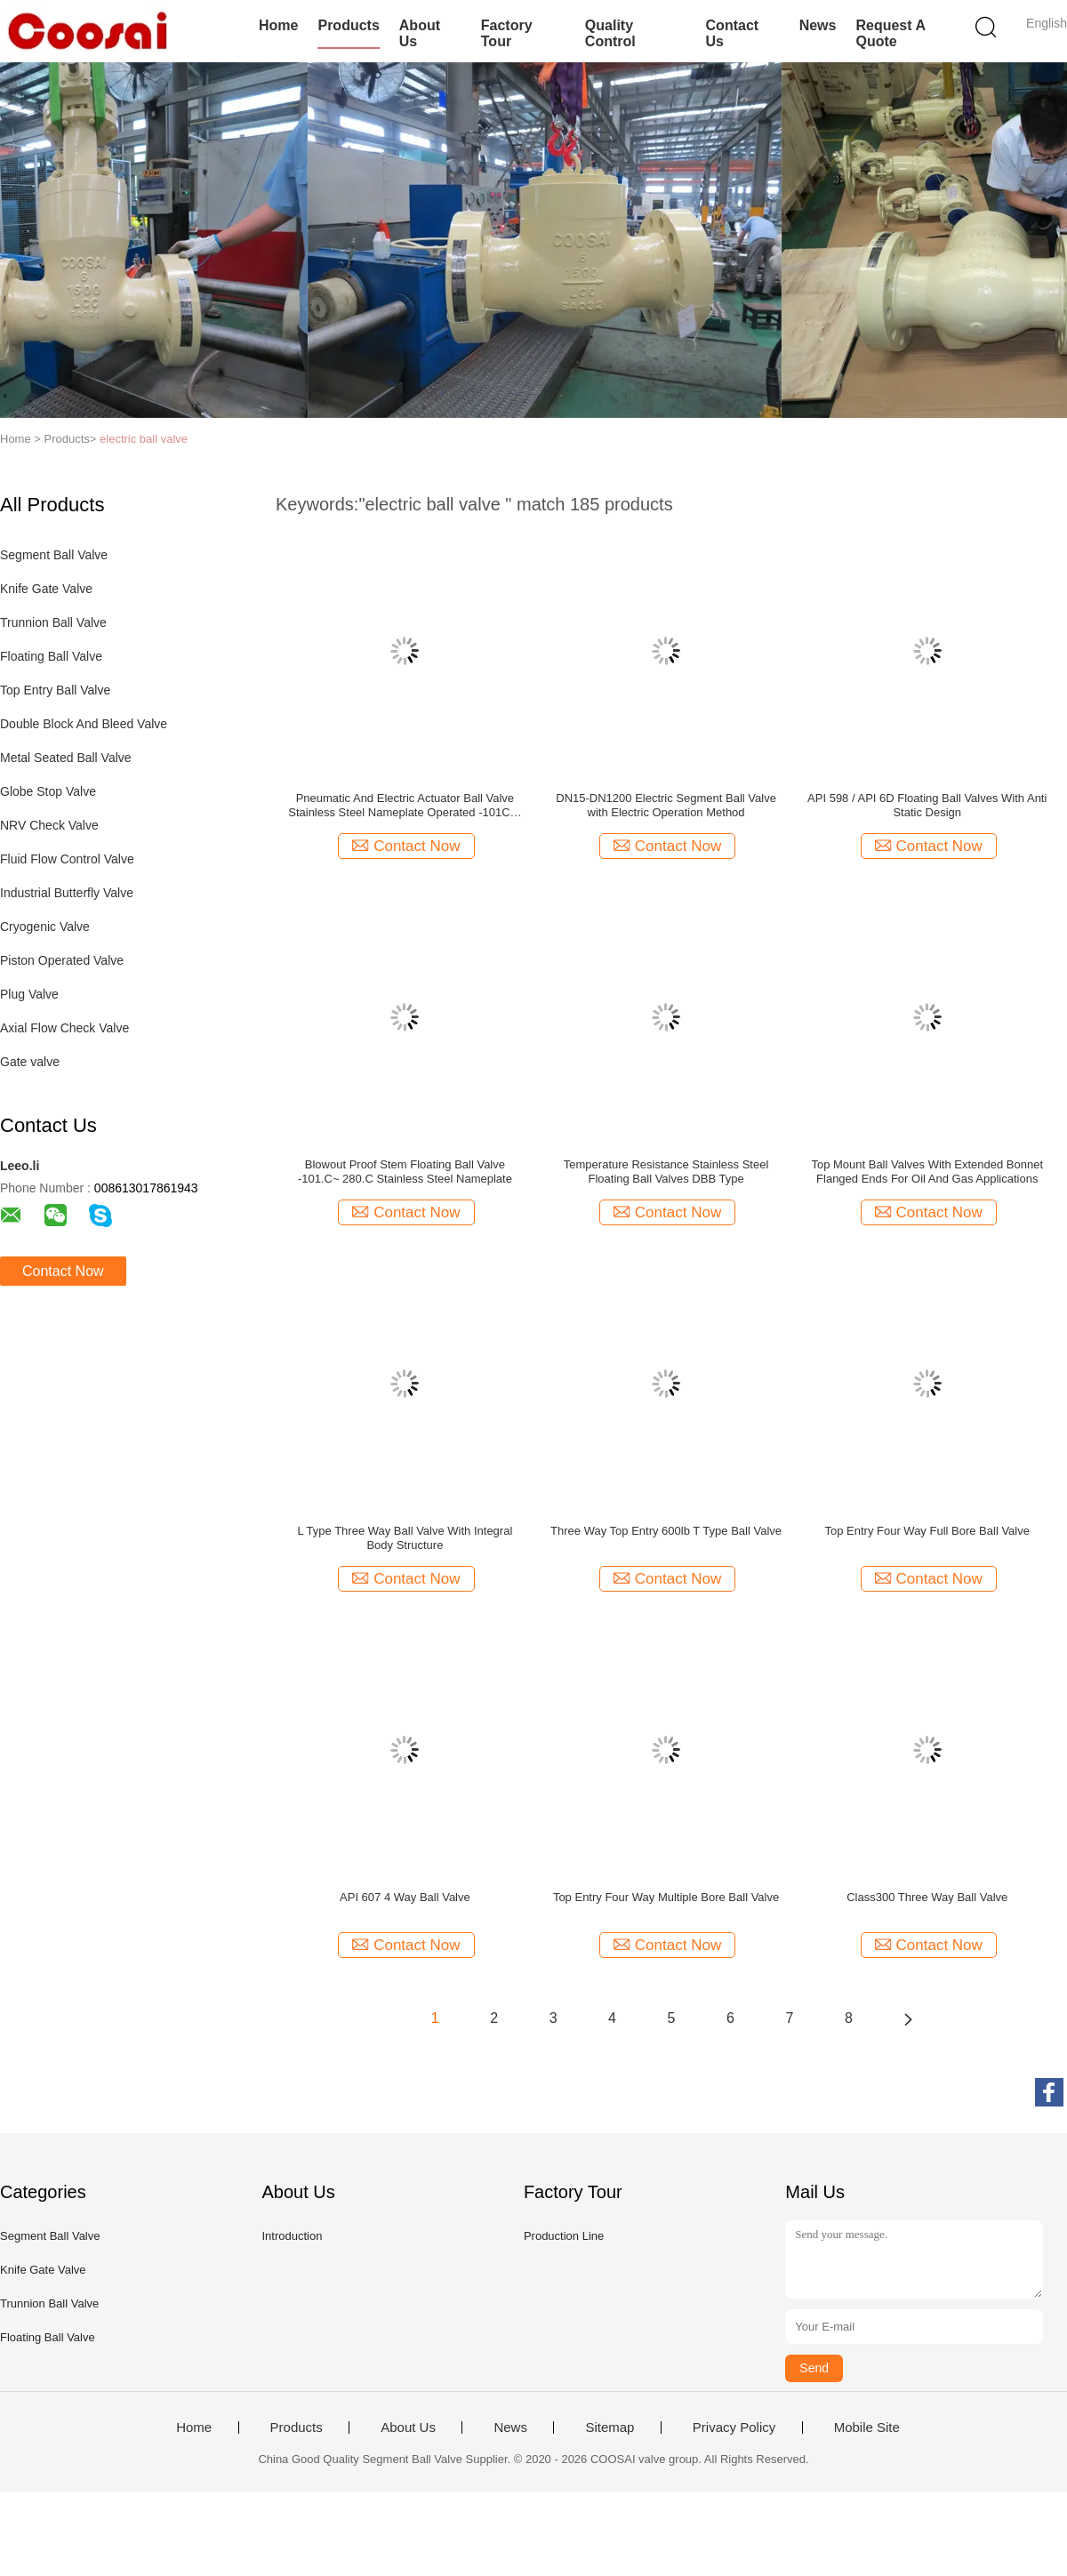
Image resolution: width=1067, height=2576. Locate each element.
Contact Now (63, 1271)
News (818, 25)
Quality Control (610, 33)
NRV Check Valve (49, 825)
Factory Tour (507, 33)
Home (278, 25)
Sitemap (609, 2427)
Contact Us (732, 33)
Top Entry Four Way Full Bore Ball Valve (926, 1530)
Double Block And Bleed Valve (83, 724)
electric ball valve (144, 438)
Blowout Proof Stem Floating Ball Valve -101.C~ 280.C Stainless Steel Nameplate (405, 1171)
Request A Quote (890, 33)
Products (348, 25)
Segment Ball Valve (54, 555)
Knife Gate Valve (46, 589)
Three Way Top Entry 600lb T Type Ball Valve (666, 1530)
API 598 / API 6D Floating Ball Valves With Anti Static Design (927, 805)
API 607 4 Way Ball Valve (405, 1897)
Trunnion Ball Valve (53, 622)
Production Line (564, 2236)
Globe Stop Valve (48, 791)
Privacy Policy (734, 2427)
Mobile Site (867, 2427)
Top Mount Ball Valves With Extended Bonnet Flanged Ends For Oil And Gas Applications (927, 1171)
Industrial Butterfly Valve (66, 893)
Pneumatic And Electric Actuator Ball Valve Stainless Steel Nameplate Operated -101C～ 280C (404, 805)
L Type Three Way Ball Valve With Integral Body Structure (404, 1538)
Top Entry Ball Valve (55, 690)
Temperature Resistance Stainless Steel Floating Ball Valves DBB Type (666, 1171)
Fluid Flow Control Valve (67, 859)
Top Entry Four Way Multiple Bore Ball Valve (666, 1897)
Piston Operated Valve (62, 960)
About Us (419, 33)
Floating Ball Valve (51, 656)
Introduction (291, 2236)
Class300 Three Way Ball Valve (926, 1897)
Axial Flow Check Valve (64, 1028)
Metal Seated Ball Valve (66, 757)
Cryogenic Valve (45, 926)
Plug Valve (29, 994)
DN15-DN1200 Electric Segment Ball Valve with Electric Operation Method (666, 805)
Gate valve (30, 1062)
